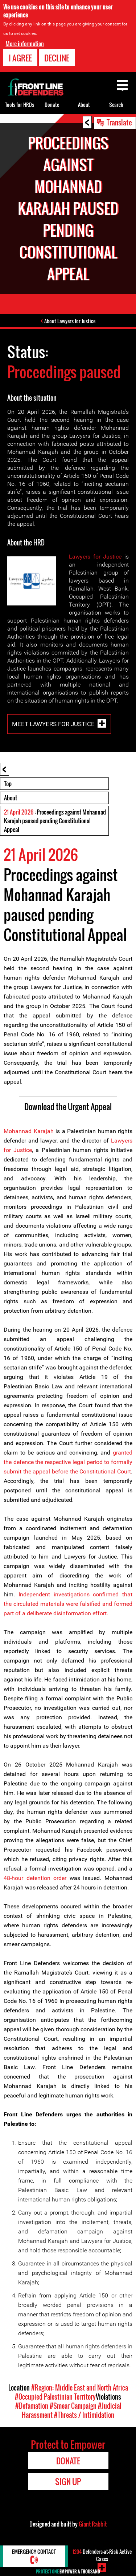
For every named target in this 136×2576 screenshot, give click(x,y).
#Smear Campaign (73, 2406)
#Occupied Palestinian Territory (55, 2396)
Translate (119, 122)
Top (8, 783)
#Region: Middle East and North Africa (79, 2387)
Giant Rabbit (93, 2524)
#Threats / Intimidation (84, 2415)
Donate (52, 104)
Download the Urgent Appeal (68, 1106)
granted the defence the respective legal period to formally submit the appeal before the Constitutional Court (68, 1462)
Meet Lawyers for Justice (53, 723)
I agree (20, 58)
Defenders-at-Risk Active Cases (102, 2555)
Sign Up (68, 2481)
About (10, 797)
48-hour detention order (37, 1878)
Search (116, 104)
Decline (56, 58)
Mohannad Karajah (29, 1131)
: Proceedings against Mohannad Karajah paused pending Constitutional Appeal (55, 821)
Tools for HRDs (19, 104)
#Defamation (31, 2406)
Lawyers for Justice (95, 556)
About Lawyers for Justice (69, 321)
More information (24, 43)
